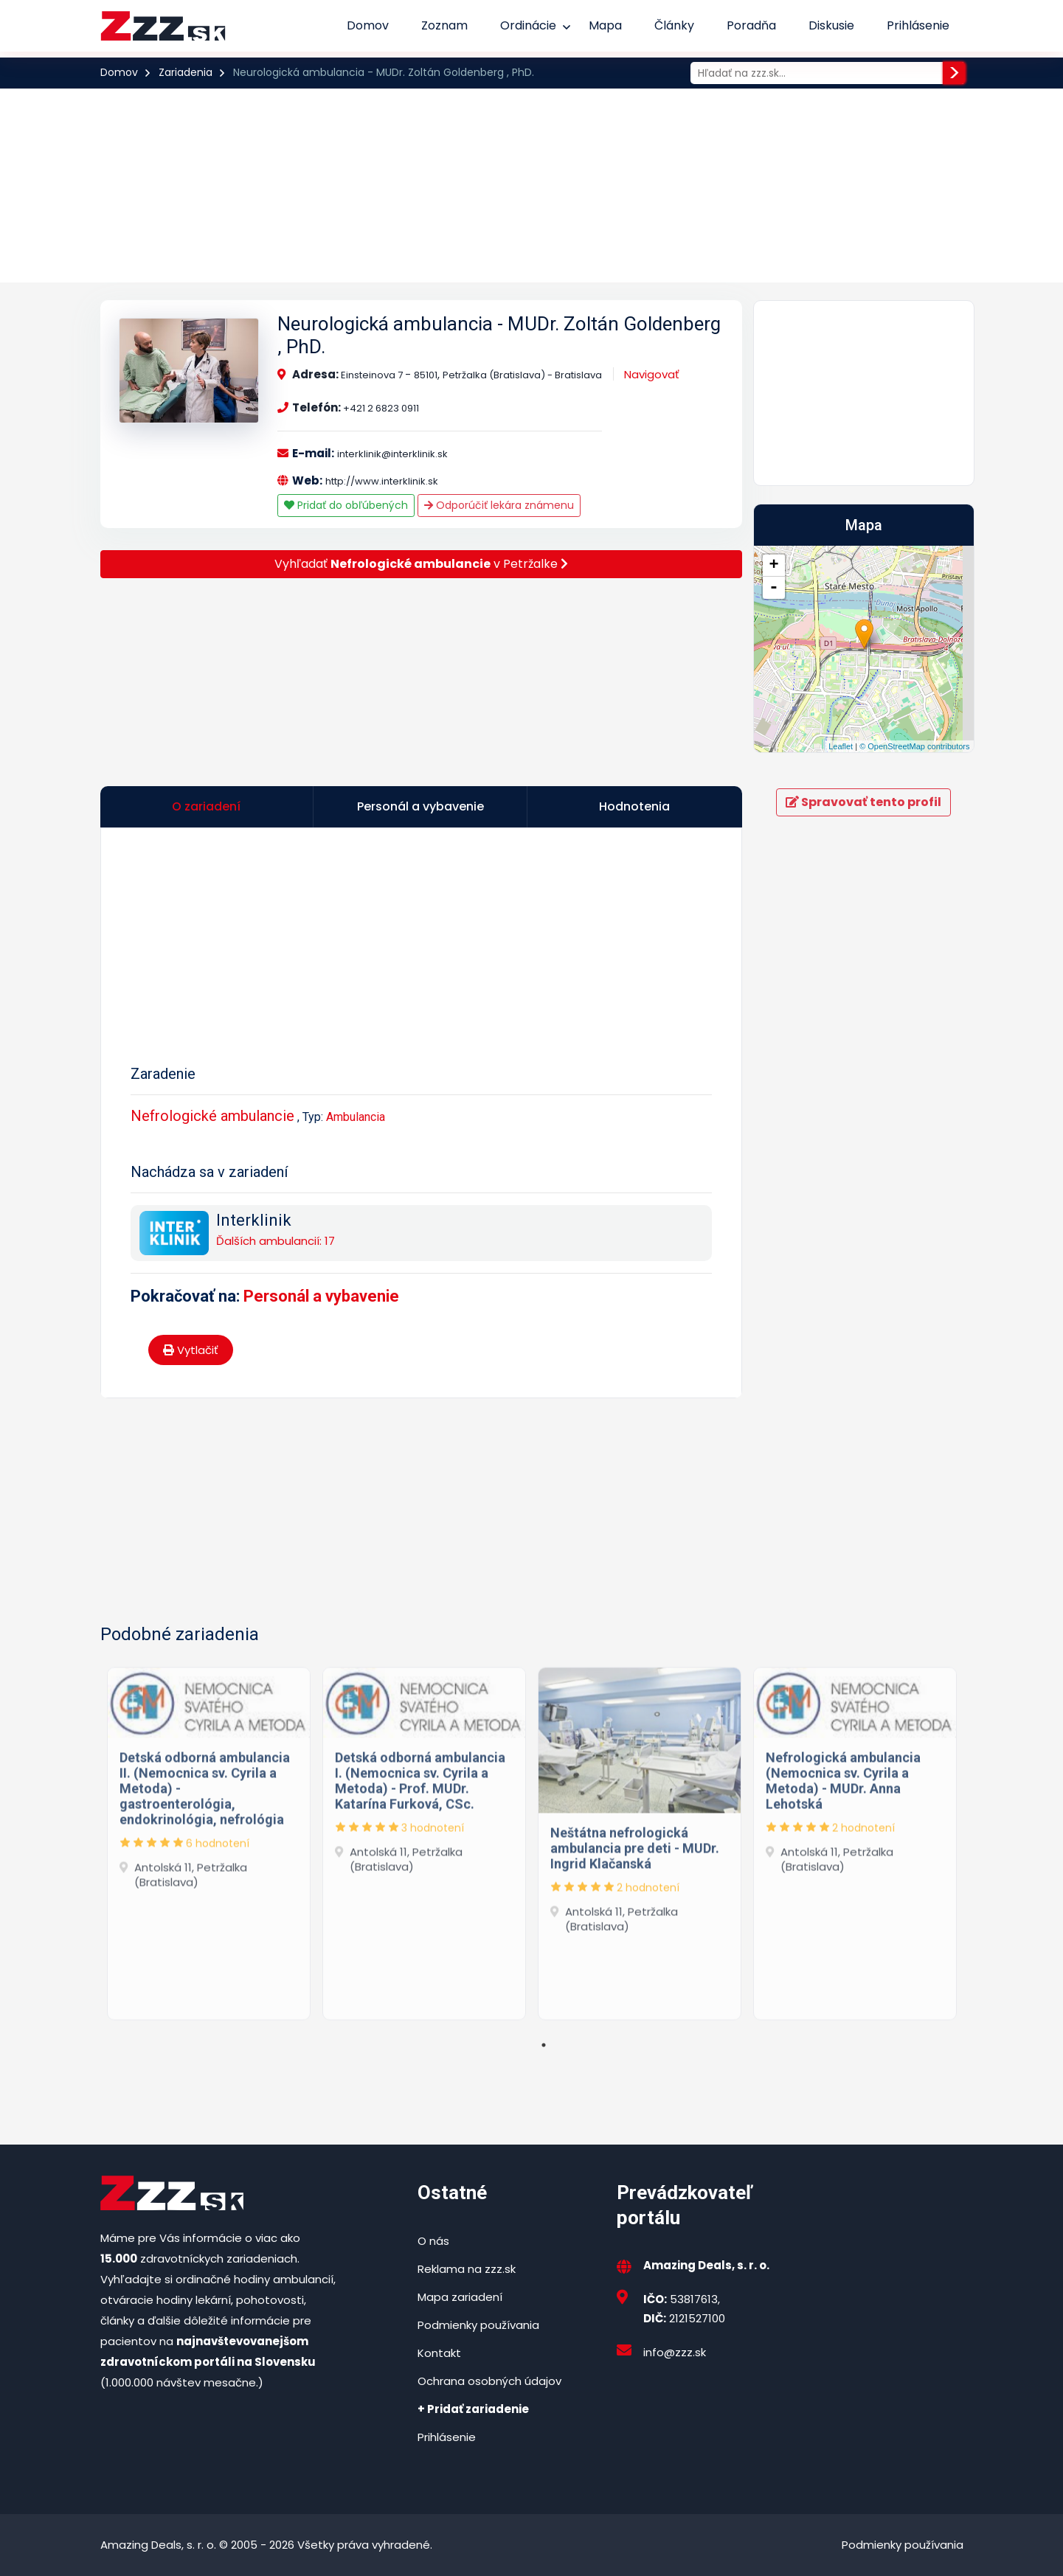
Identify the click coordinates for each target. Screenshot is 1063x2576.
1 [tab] (543, 2045)
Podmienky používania (478, 2325)
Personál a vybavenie (321, 1296)
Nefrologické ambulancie (212, 1116)
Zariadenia (185, 72)
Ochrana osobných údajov (489, 2381)
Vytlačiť (190, 1350)
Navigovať (651, 374)
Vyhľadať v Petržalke (421, 563)
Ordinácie (528, 25)
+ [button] (773, 566)
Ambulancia (355, 1117)
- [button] (774, 588)
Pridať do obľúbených (346, 505)
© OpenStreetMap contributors (914, 746)
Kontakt (439, 2353)
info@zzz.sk (674, 2352)
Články (674, 25)
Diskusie (831, 25)
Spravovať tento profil (863, 802)
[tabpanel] (208, 1839)
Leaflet (840, 746)
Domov (368, 25)
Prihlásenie (918, 25)
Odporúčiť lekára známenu (499, 505)
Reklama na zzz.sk (467, 2269)
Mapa (605, 25)
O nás (433, 2241)
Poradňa (751, 25)
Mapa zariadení (460, 2297)
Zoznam (444, 25)
